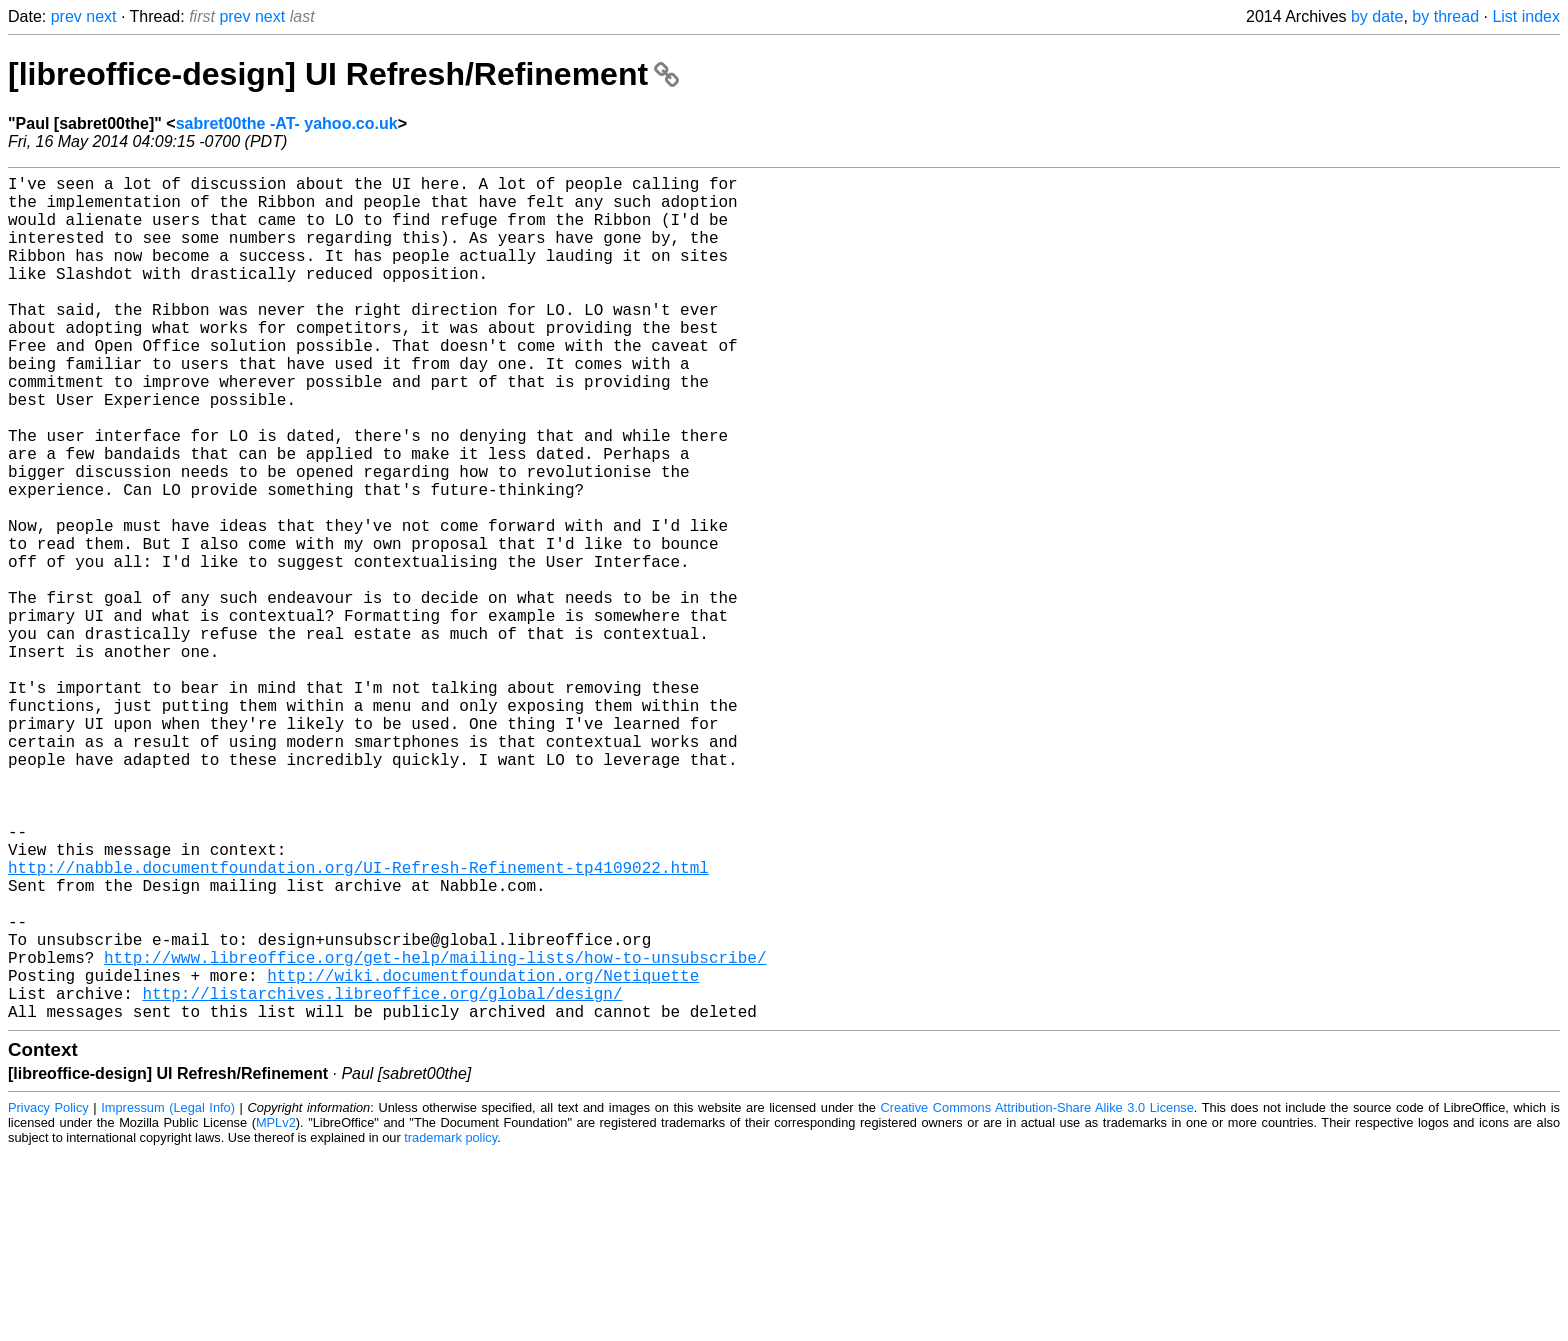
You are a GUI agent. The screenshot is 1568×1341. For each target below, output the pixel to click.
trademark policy (450, 1325)
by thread (1445, 16)
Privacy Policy (48, 1295)
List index (1526, 16)
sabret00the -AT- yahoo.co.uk (287, 123)
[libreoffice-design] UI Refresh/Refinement (343, 74)
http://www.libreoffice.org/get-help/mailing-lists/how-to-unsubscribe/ (435, 1133)
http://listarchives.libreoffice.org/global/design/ (382, 1177)
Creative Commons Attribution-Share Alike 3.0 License (1037, 1295)
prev (66, 16)
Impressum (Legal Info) (168, 1295)
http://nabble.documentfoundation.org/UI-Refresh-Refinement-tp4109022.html (358, 1023)
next (101, 16)
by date (1377, 16)
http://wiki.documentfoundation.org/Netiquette (483, 1155)
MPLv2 (276, 1310)
